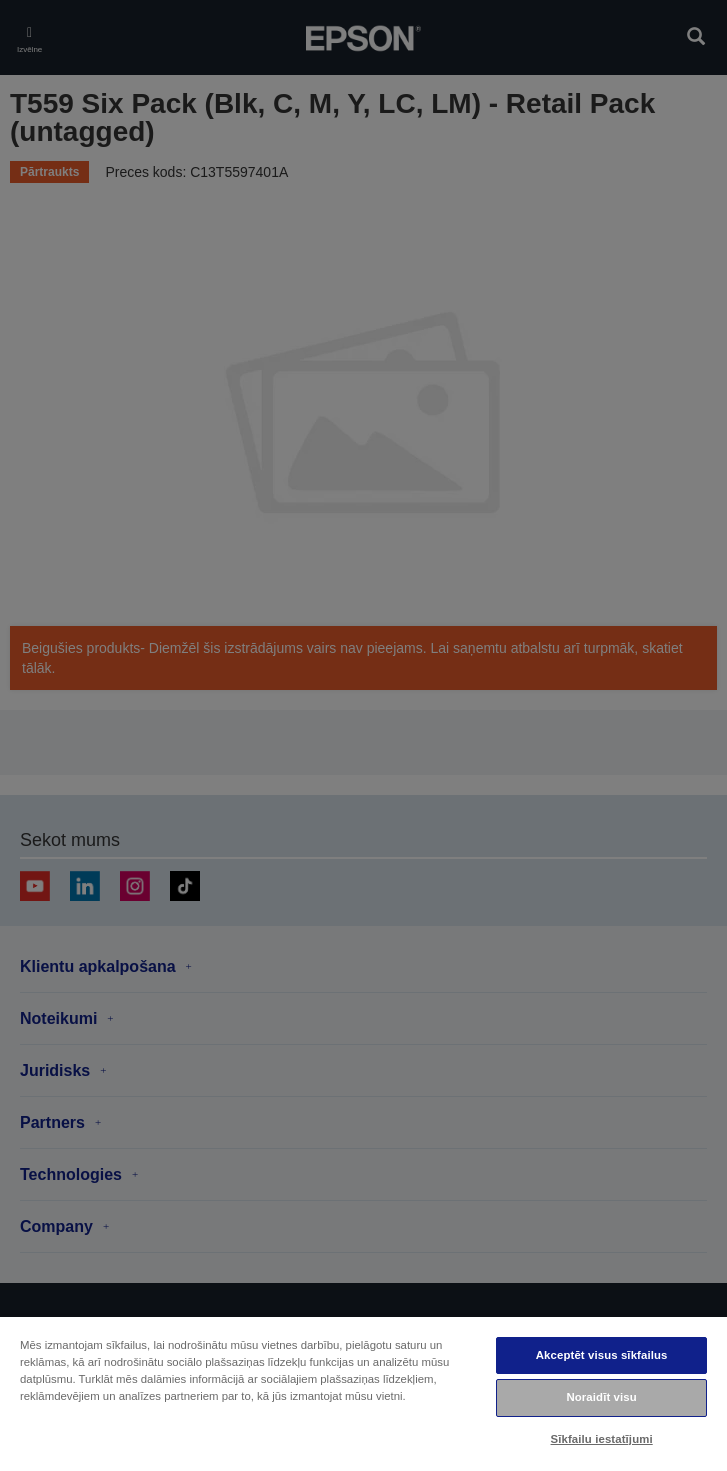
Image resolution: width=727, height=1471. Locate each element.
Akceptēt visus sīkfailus (602, 1355)
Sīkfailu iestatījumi (602, 1439)
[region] (363, 1393)
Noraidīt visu (601, 1397)
